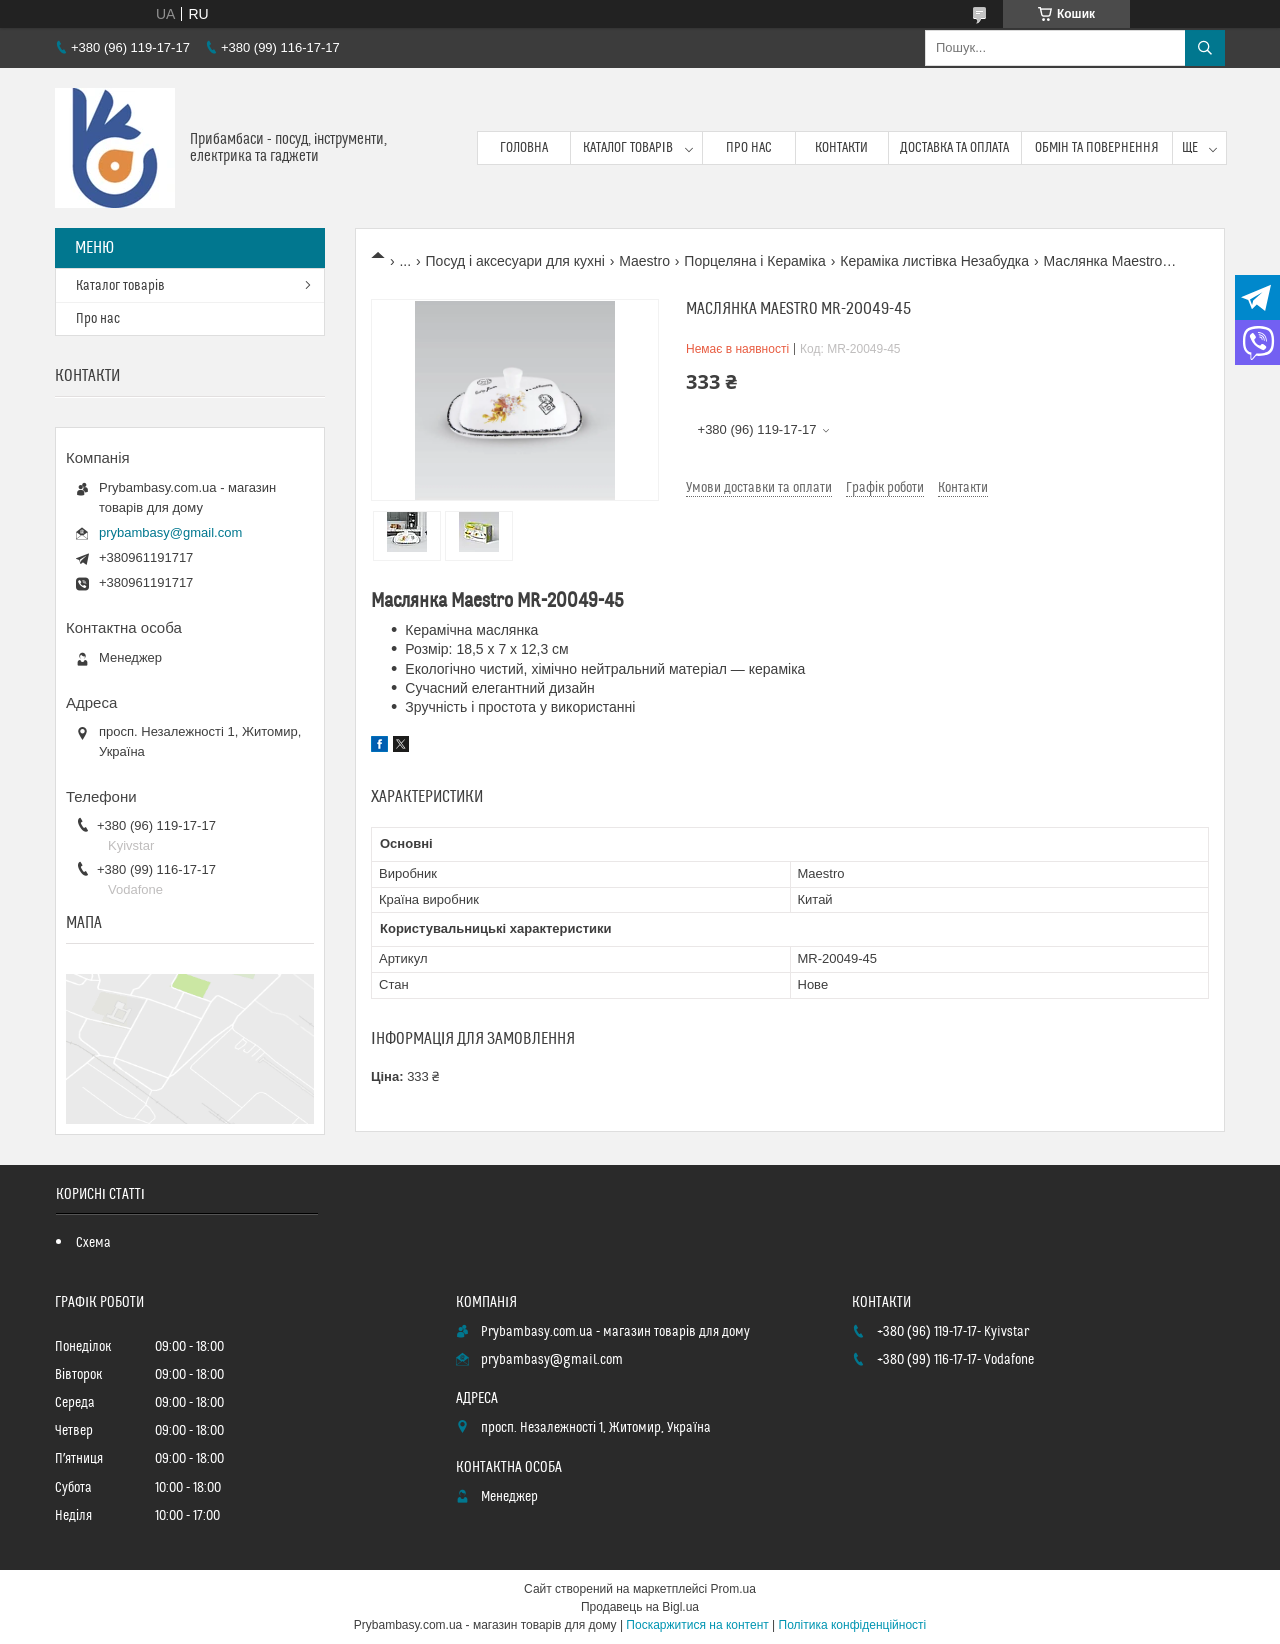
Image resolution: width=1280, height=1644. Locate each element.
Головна (524, 148)
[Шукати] (1205, 48)
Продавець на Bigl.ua (640, 1607)
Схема (93, 1243)
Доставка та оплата (954, 148)
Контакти (841, 148)
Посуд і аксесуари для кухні (515, 261)
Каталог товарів (628, 148)
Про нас (749, 148)
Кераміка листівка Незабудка (934, 261)
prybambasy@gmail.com (170, 532)
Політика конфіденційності (853, 1625)
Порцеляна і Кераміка (754, 261)
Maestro (644, 261)
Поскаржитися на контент (697, 1625)
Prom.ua (733, 1589)
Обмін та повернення (1097, 148)
